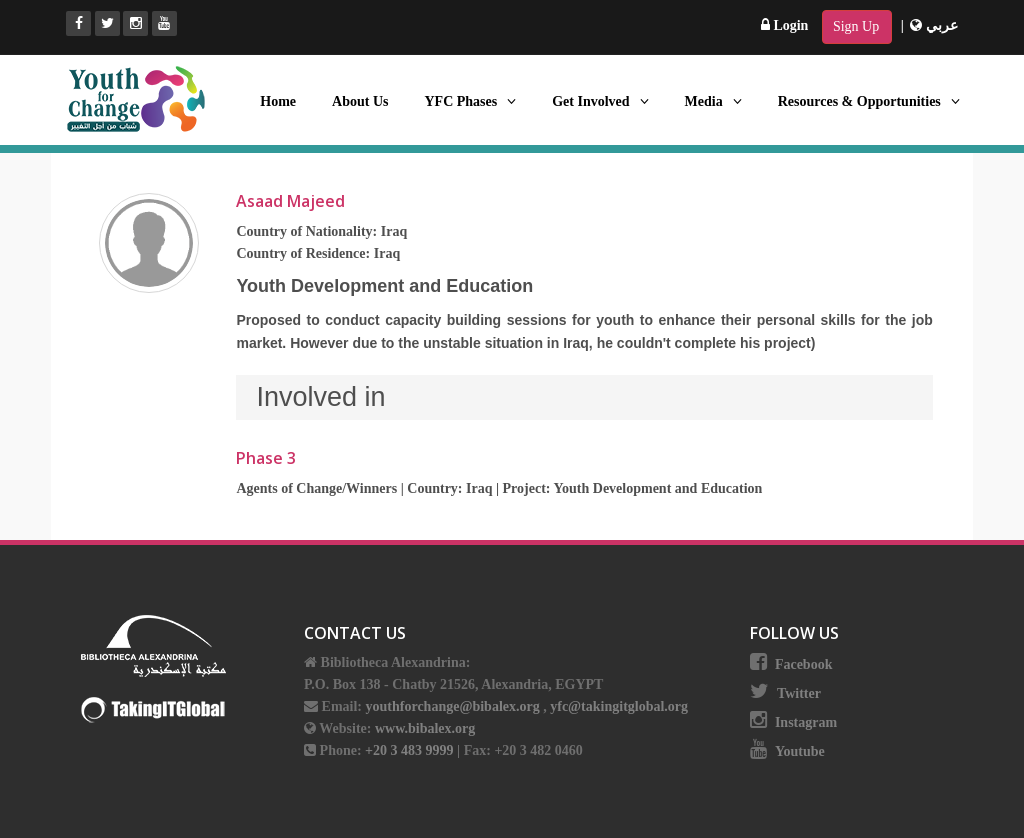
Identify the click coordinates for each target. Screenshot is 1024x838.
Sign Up (856, 26)
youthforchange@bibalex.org (453, 706)
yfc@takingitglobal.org (619, 706)
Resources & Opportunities (869, 101)
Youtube (800, 751)
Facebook (804, 664)
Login (785, 25)
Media (713, 101)
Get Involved (600, 101)
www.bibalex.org (425, 728)
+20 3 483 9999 (411, 750)
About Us (360, 101)
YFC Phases (470, 101)
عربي (934, 25)
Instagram (806, 722)
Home (278, 101)
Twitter (799, 693)
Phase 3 (266, 458)
